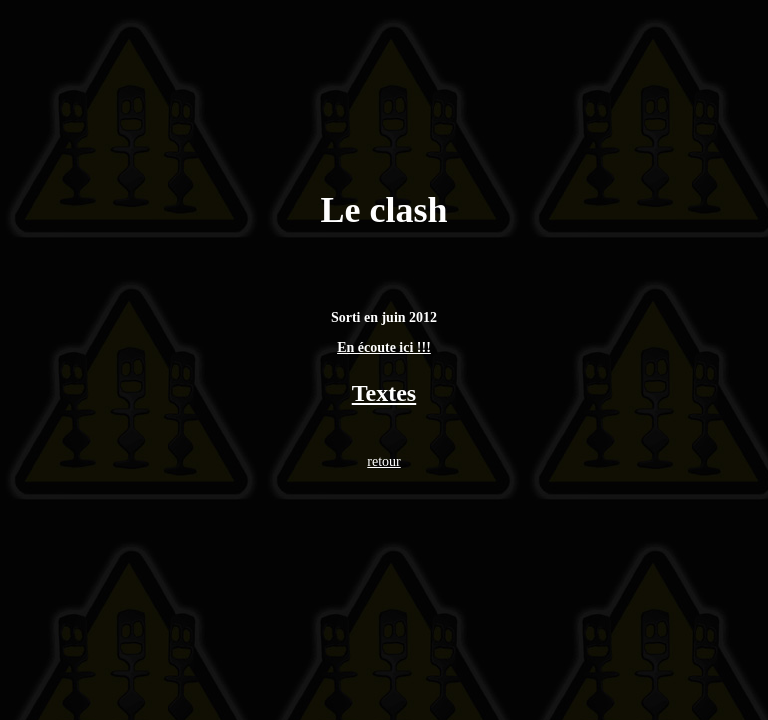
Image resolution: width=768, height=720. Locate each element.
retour (383, 461)
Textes (384, 393)
